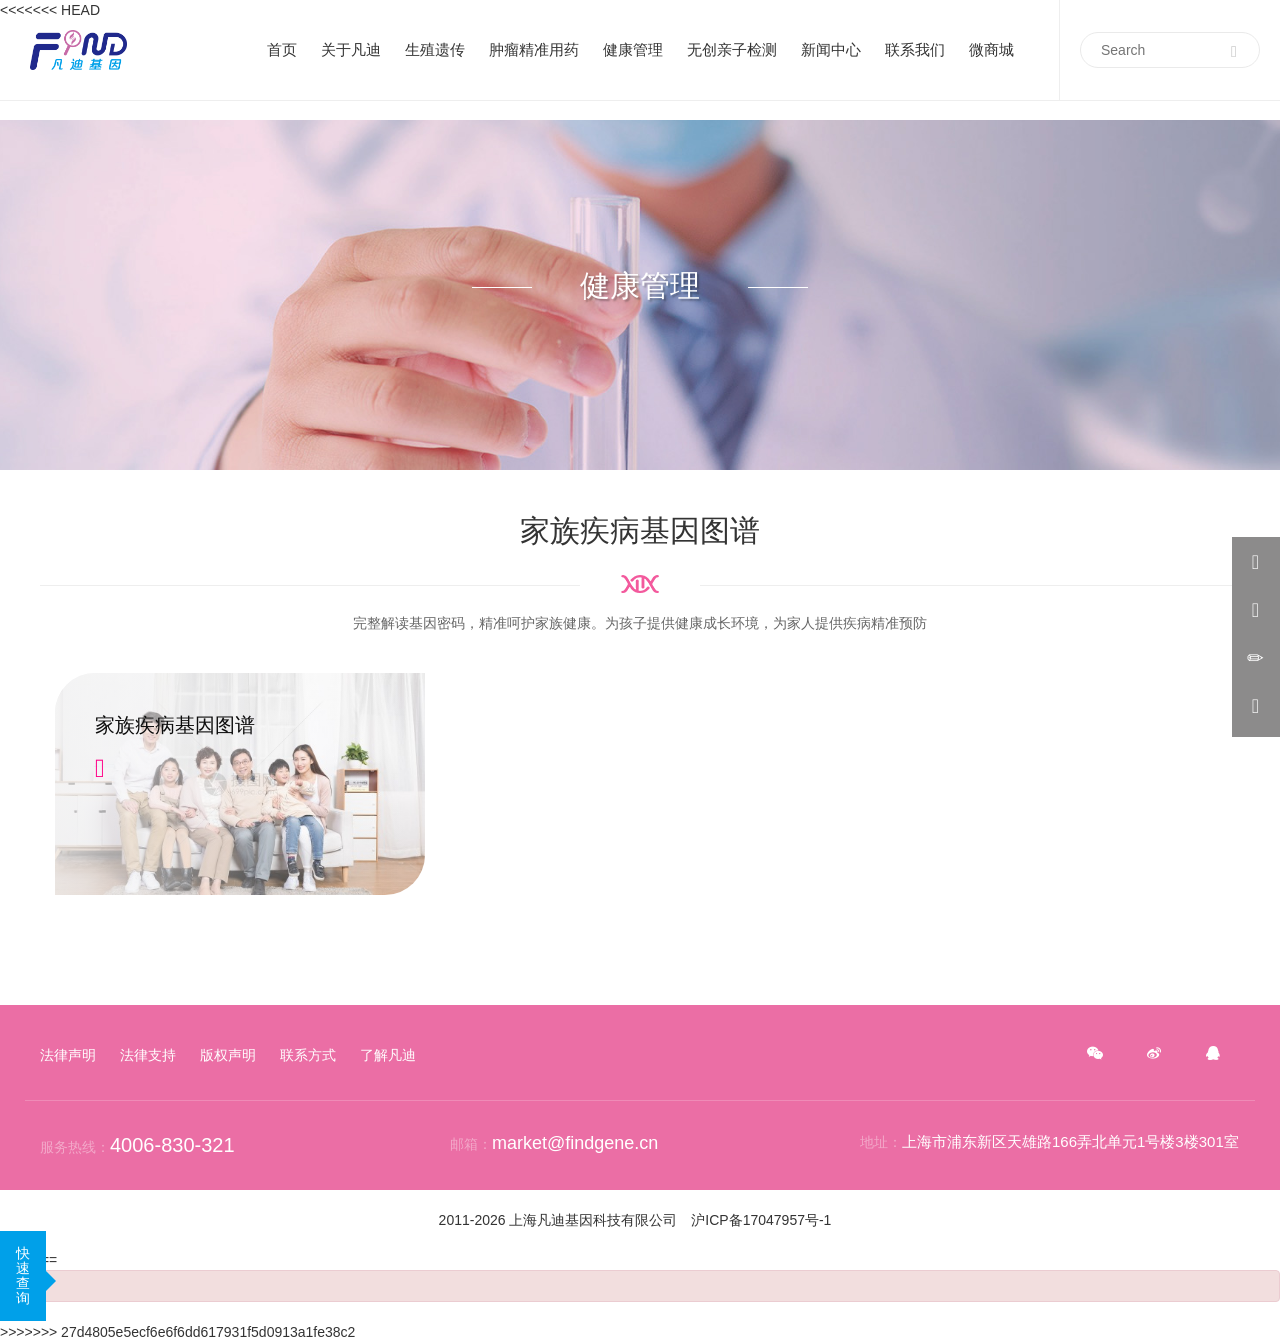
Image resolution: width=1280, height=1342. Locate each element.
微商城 (991, 49)
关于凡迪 (351, 49)
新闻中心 (831, 49)
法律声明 (68, 1055)
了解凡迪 (388, 1055)
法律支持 (148, 1055)
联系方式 (308, 1055)
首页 (282, 49)
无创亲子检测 (732, 49)
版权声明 (228, 1055)
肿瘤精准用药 (534, 49)
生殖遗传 (435, 49)
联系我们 (915, 49)
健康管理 (633, 49)
